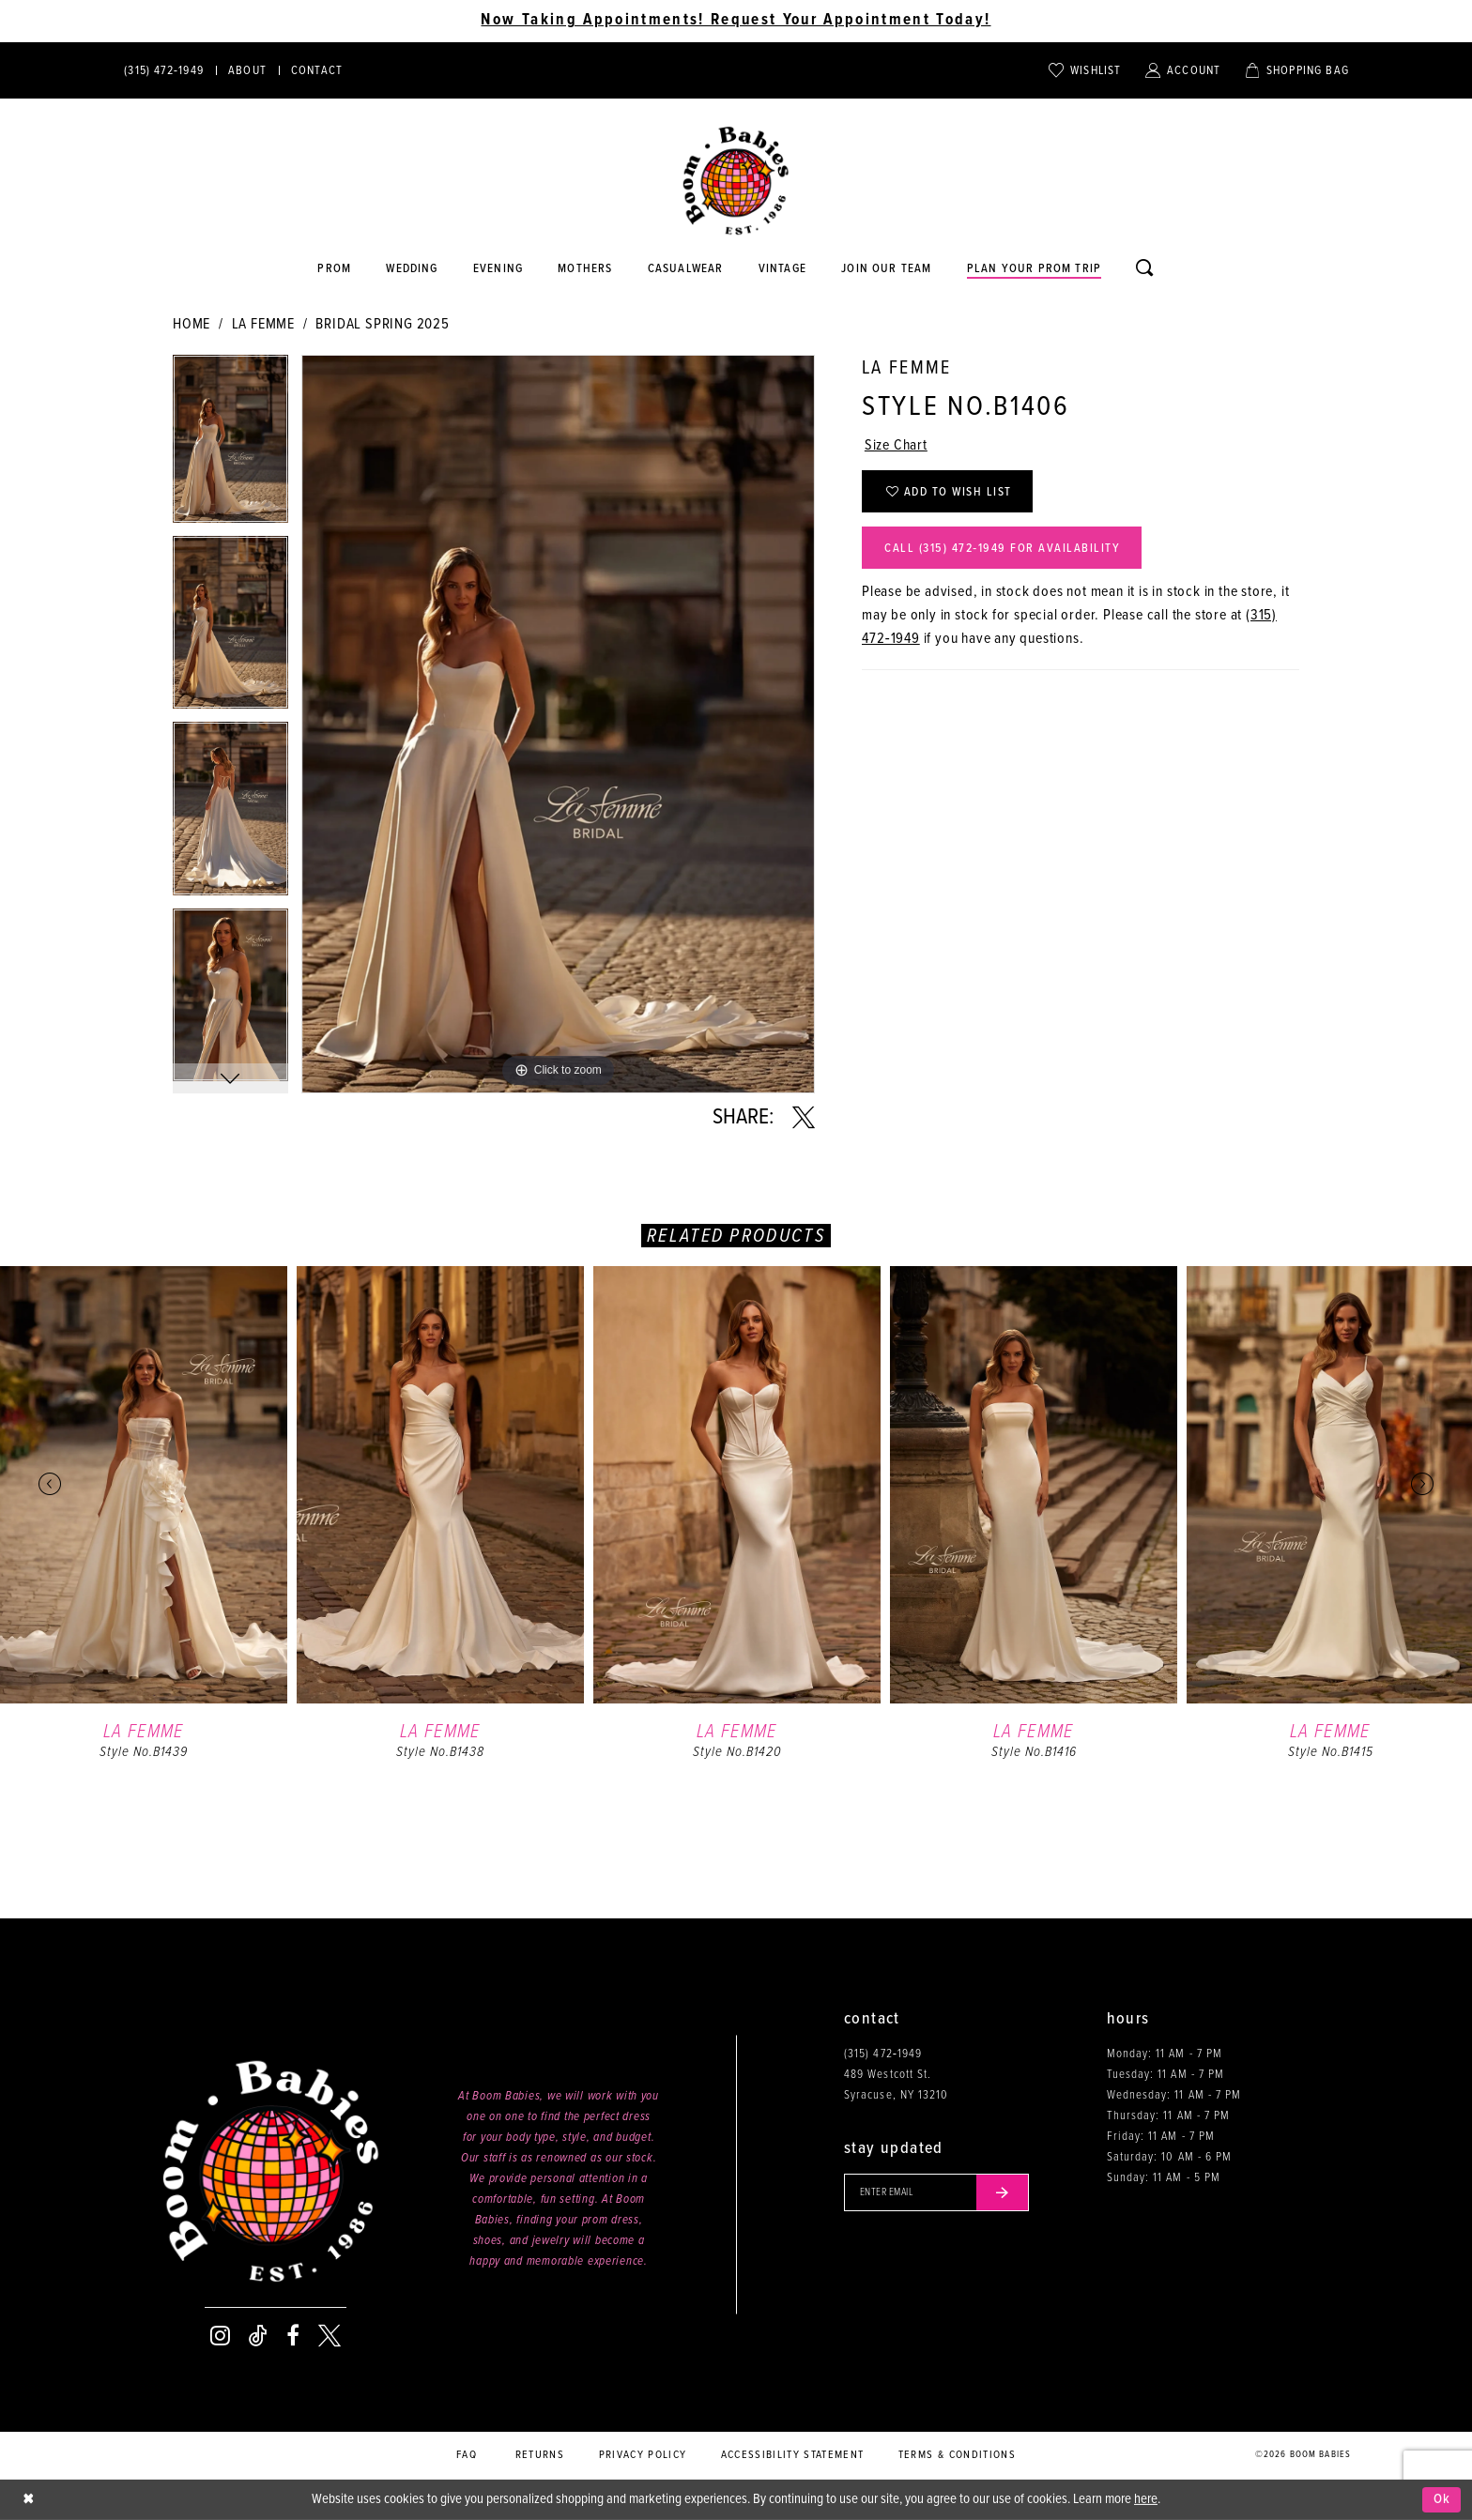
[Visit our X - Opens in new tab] (329, 2336)
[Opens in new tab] (685, 269)
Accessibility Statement (793, 2455)
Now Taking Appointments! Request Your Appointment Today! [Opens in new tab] (735, 20)
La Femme (263, 324)
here (1146, 2499)
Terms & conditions (957, 2455)
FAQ (466, 2455)
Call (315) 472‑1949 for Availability (1002, 549)
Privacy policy (643, 2455)
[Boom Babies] (736, 181)
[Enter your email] (936, 2192)
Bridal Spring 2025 (382, 324)
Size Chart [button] (896, 446)
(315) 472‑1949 (883, 2054)
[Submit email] (1002, 2192)
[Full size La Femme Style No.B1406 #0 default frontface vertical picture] (558, 724)
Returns (539, 2455)
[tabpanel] (230, 445)
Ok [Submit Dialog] (1442, 2499)
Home (191, 324)
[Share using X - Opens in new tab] (803, 1118)
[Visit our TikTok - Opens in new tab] (258, 2336)
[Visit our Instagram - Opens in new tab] (220, 2336)
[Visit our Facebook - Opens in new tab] (292, 2336)
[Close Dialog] (28, 2499)
